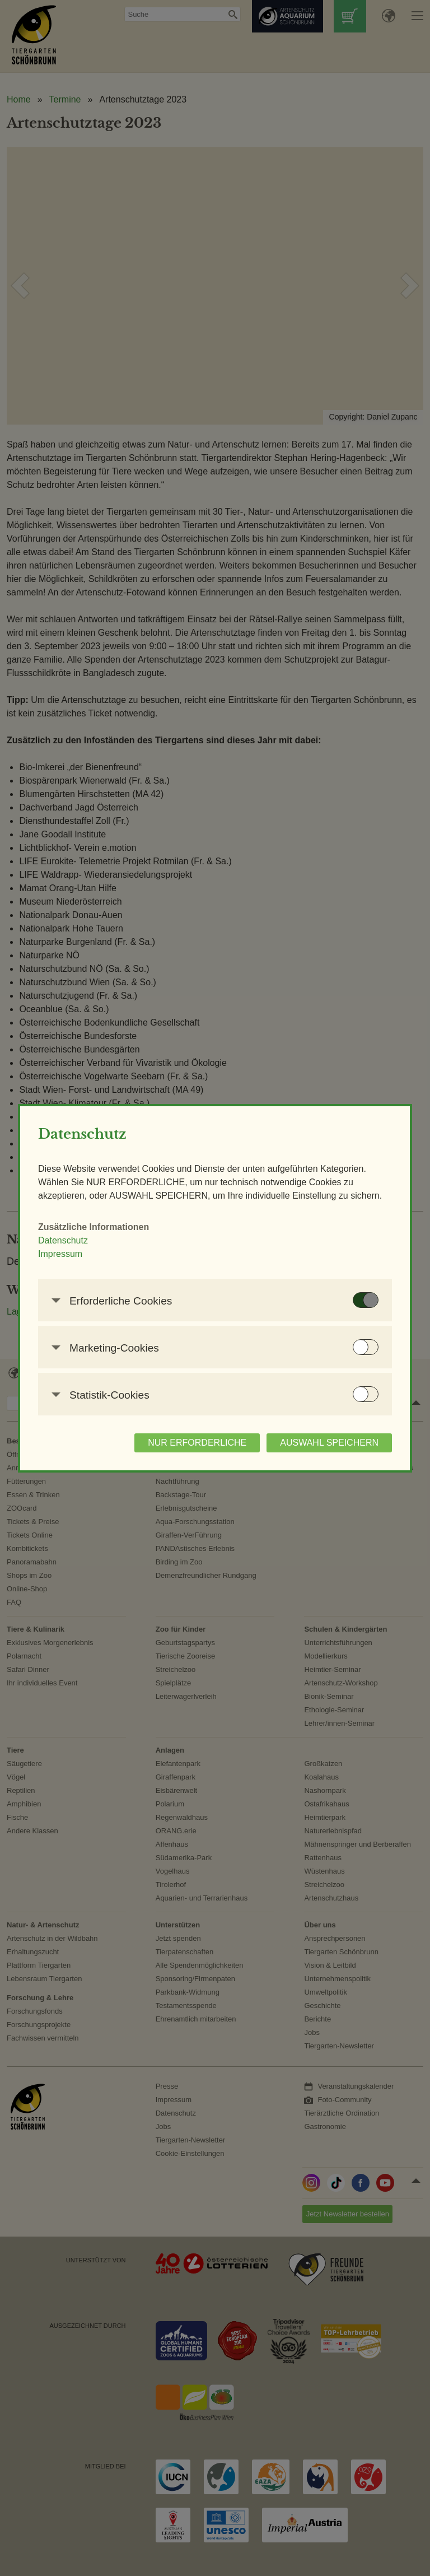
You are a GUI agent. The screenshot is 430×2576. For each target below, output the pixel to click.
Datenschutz (63, 1240)
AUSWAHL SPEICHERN (329, 1442)
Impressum (60, 1254)
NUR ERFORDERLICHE (197, 1442)
